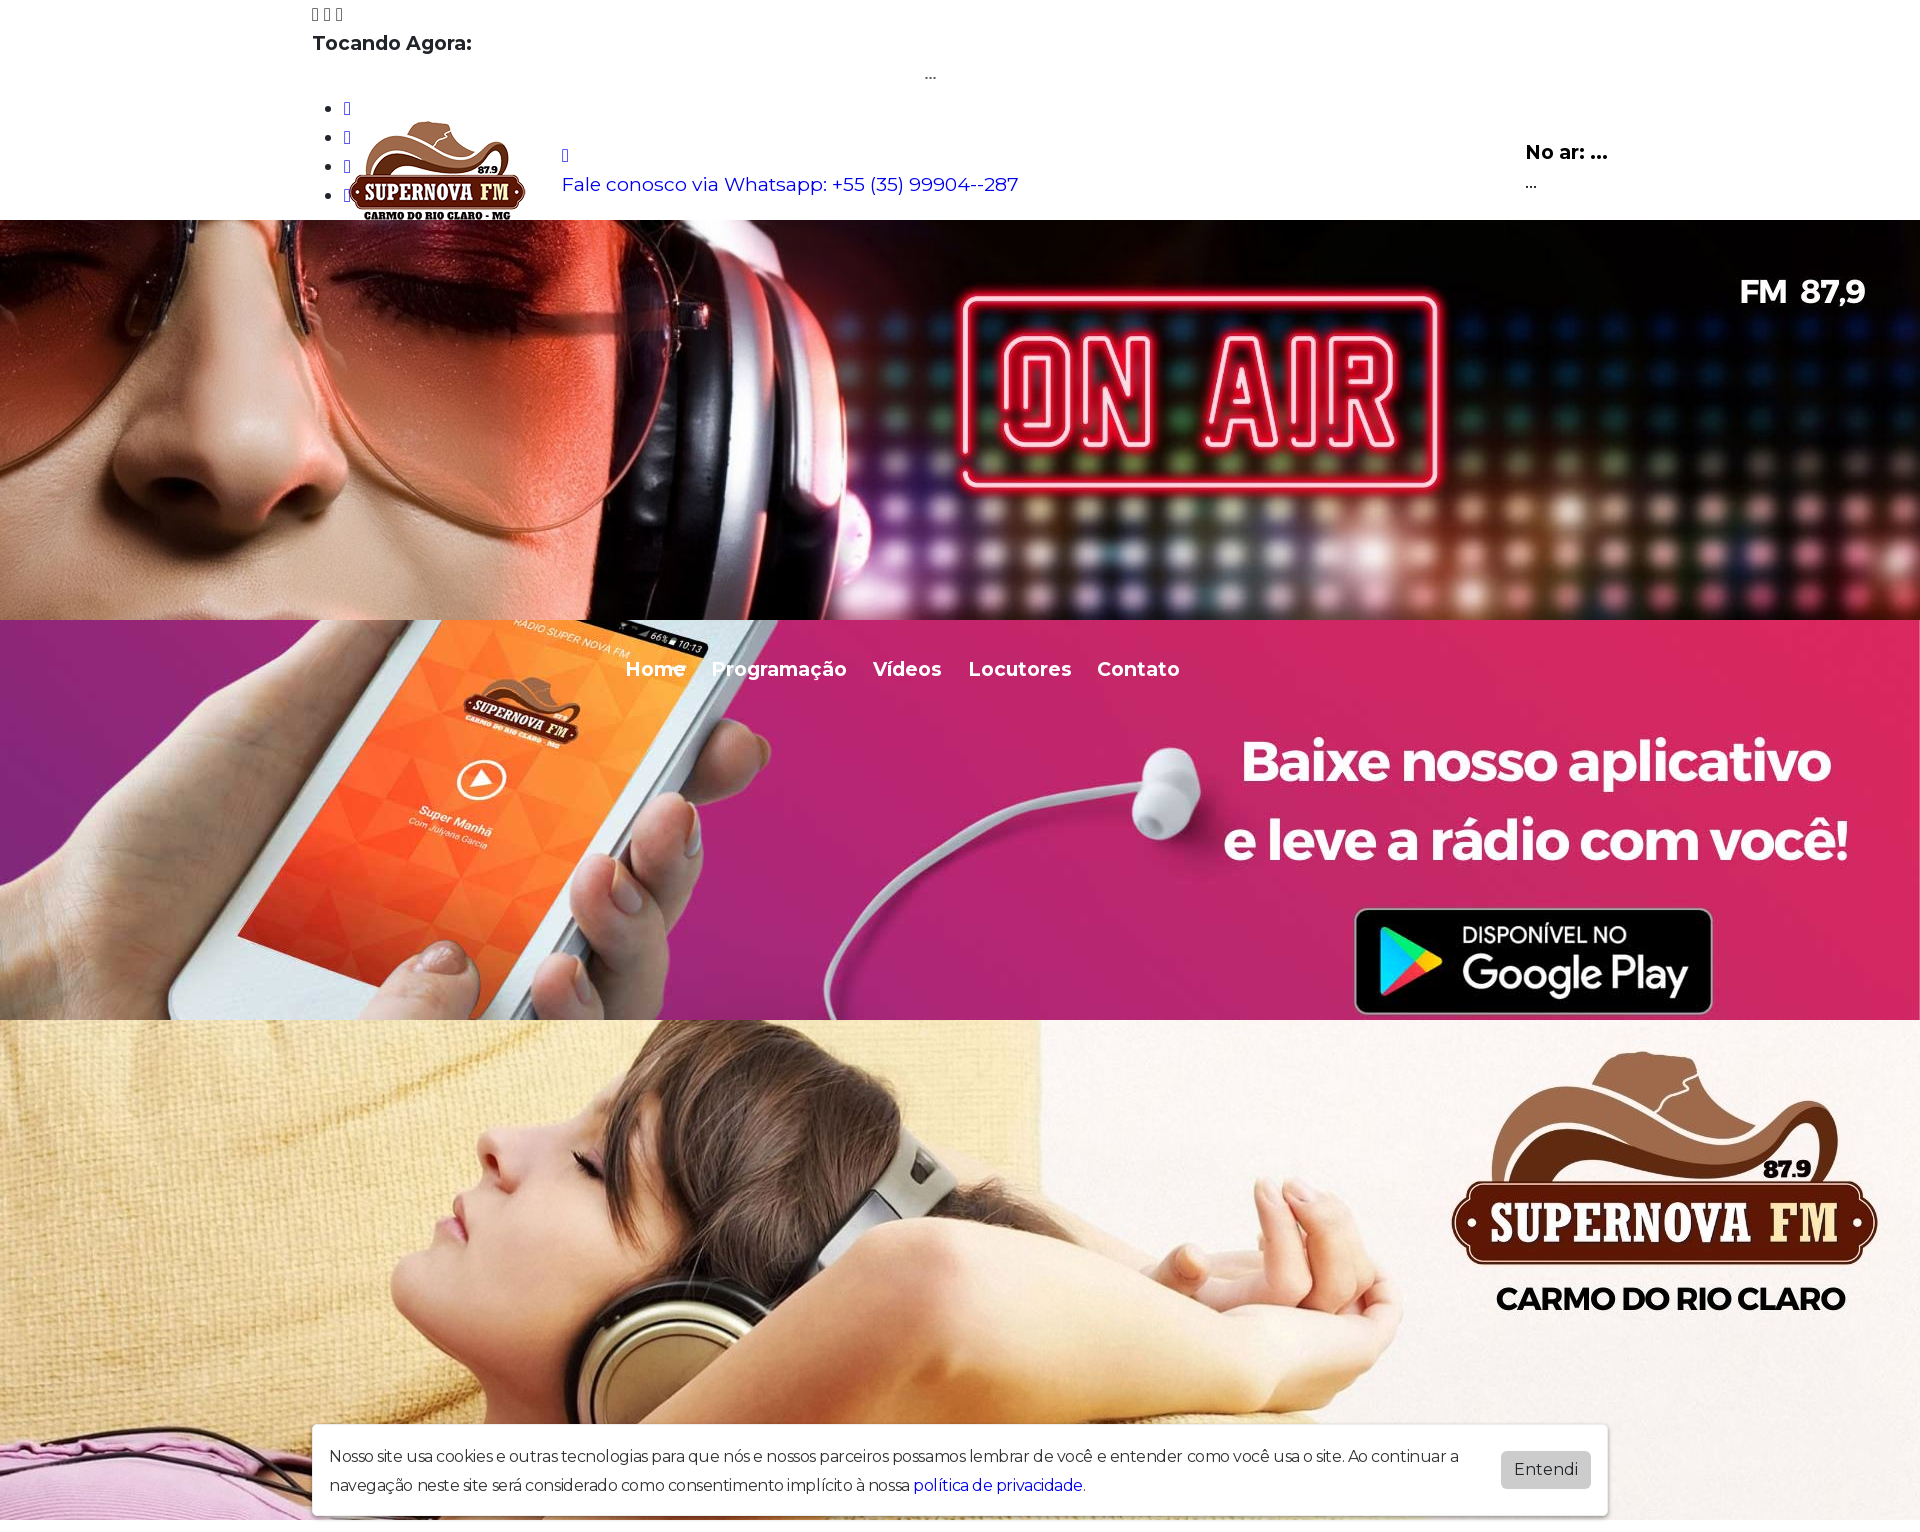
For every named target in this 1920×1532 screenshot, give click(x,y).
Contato (1138, 669)
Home (655, 669)
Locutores (1020, 669)
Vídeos (907, 669)
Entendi (1546, 1465)
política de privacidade (998, 1481)
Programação (779, 669)
